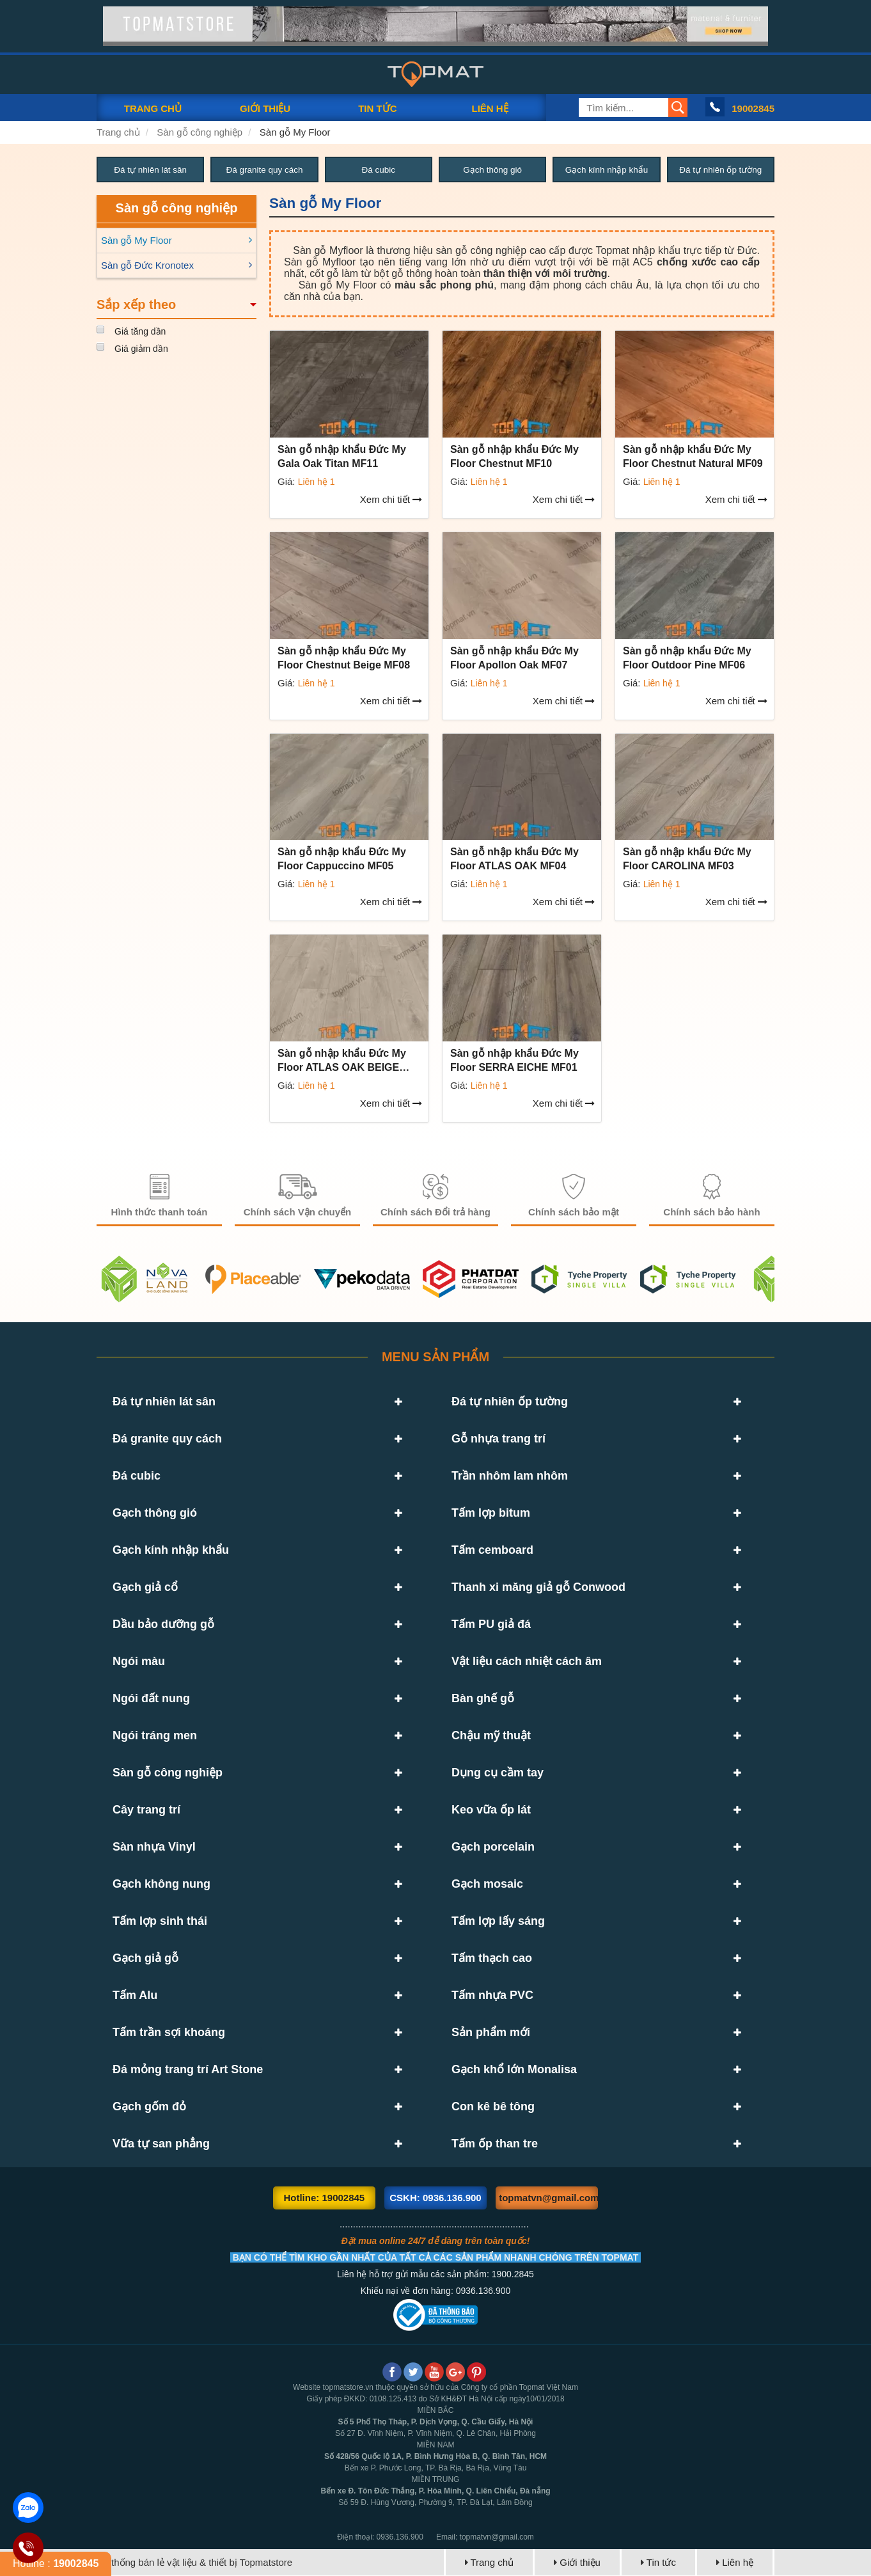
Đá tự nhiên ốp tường (721, 170)
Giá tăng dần (140, 332)
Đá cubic (378, 170)
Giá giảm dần (141, 349)
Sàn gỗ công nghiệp (199, 132)
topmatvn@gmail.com (548, 2198)
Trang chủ (118, 132)
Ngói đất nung (151, 1699)
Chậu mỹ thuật (491, 1736)
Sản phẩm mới (490, 2033)
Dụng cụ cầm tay (497, 1773)
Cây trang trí (146, 1810)
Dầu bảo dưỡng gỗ (163, 1624)
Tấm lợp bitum (490, 1513)
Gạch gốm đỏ (149, 2107)
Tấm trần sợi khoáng (169, 2033)
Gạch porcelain (493, 1847)
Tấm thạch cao (491, 1958)
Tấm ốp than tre (494, 2144)
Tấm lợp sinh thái (160, 1921)
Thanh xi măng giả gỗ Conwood (538, 1587)
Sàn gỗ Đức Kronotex (147, 265)
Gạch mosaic (487, 1884)
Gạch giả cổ (145, 1587)
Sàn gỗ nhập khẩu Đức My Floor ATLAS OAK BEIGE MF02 (342, 1067)
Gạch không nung (161, 1884)
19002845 (753, 108)
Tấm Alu (135, 1995)
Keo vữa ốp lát (491, 1810)
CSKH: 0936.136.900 (435, 2198)
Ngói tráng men (155, 1736)
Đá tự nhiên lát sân (150, 170)
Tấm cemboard (492, 1550)
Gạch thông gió (492, 170)
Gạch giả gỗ (145, 1958)
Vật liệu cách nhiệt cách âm (526, 1661)
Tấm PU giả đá (491, 1624)
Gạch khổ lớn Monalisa (514, 2070)
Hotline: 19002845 (324, 2198)
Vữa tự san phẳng (161, 2144)
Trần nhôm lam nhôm (509, 1476)
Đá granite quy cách (264, 170)
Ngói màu (139, 1661)
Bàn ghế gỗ (482, 1699)
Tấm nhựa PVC (492, 1995)
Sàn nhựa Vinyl (154, 1847)
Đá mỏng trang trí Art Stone (188, 2070)
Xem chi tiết (391, 499)
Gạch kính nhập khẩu (607, 170)
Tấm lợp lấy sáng (498, 1921)
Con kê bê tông (493, 2107)
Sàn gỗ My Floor (295, 132)
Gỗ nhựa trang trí (498, 1439)
